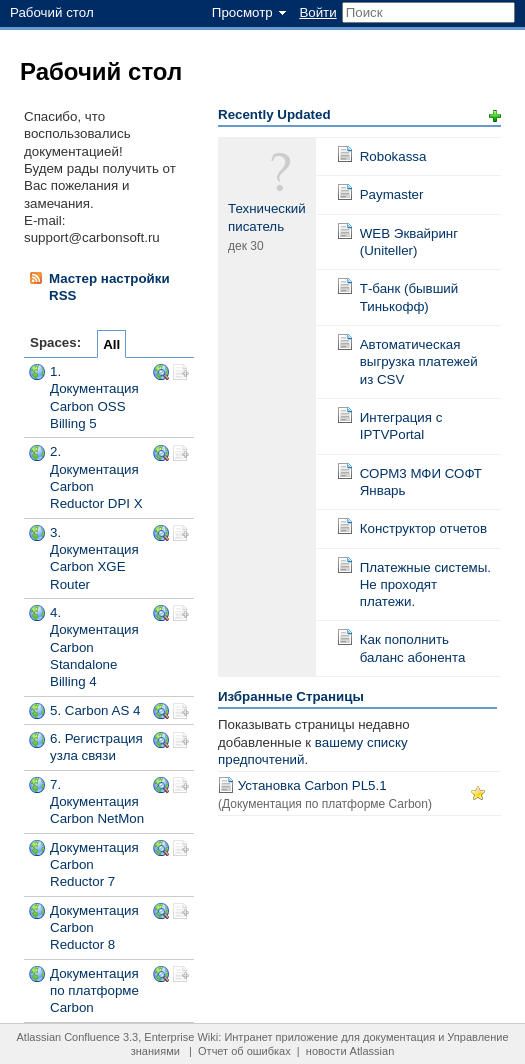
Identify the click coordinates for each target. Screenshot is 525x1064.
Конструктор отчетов (423, 528)
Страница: (345, 154)
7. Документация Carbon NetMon (97, 802)
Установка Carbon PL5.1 (312, 785)
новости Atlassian (350, 1051)
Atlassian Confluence (67, 1037)
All (111, 344)
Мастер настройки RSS (99, 286)
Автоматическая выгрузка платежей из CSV (419, 362)
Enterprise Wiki (181, 1037)
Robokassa (393, 156)
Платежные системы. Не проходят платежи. (425, 585)
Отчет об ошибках (244, 1051)
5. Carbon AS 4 (95, 710)
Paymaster (392, 194)
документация (399, 1037)
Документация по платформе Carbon (94, 991)
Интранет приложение (281, 1037)
